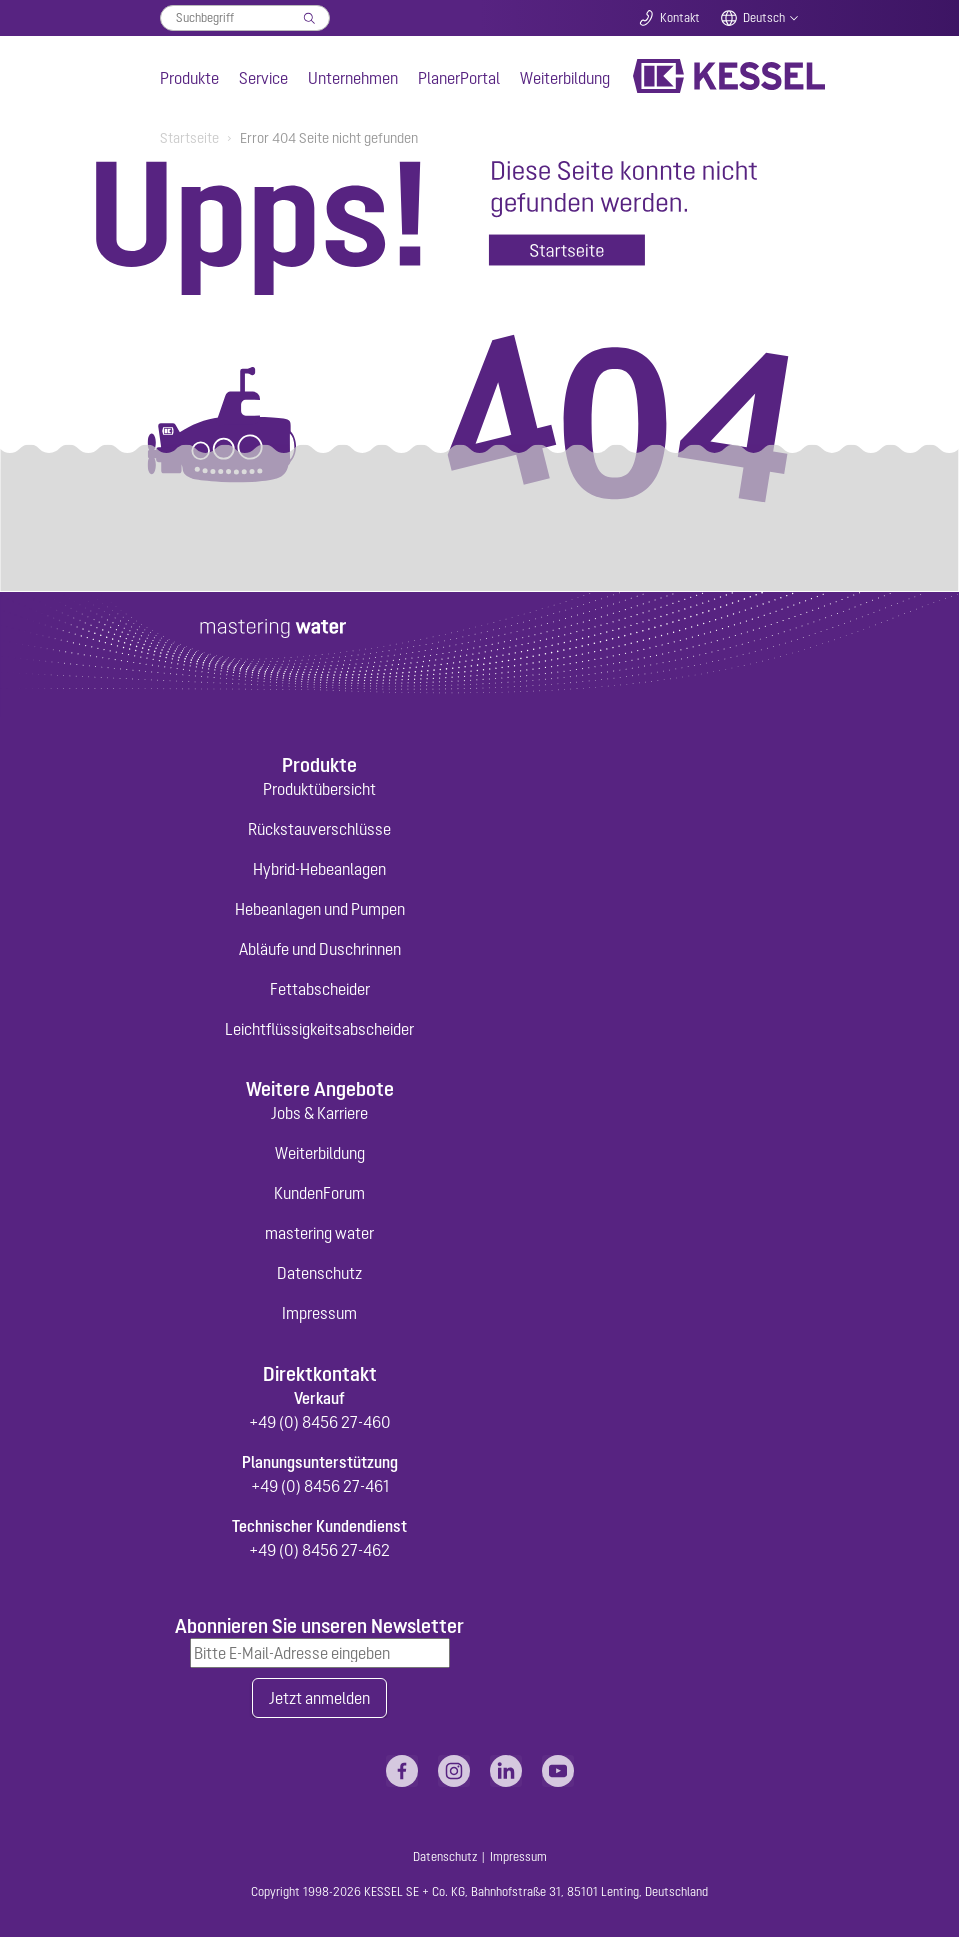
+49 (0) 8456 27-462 (319, 1550)
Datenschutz (319, 1273)
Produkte (189, 78)
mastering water (319, 1233)
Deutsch (764, 18)
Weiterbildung (565, 78)
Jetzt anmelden (319, 1698)
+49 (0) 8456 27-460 (320, 1422)
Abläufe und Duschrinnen (320, 949)
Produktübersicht (319, 789)
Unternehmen (353, 78)
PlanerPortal (459, 78)
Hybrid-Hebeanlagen (319, 869)
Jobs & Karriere (319, 1113)
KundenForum (319, 1193)
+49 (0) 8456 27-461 (320, 1486)
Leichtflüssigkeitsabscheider (319, 1029)
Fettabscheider (320, 989)
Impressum (319, 1313)
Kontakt (680, 18)
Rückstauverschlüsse (319, 829)
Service (263, 78)
